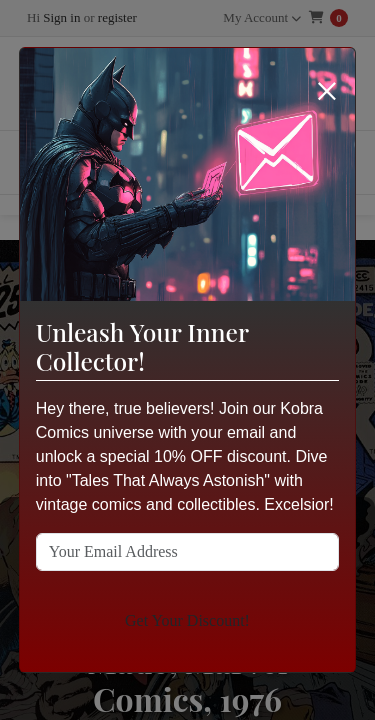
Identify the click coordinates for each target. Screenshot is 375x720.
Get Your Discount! (187, 620)
